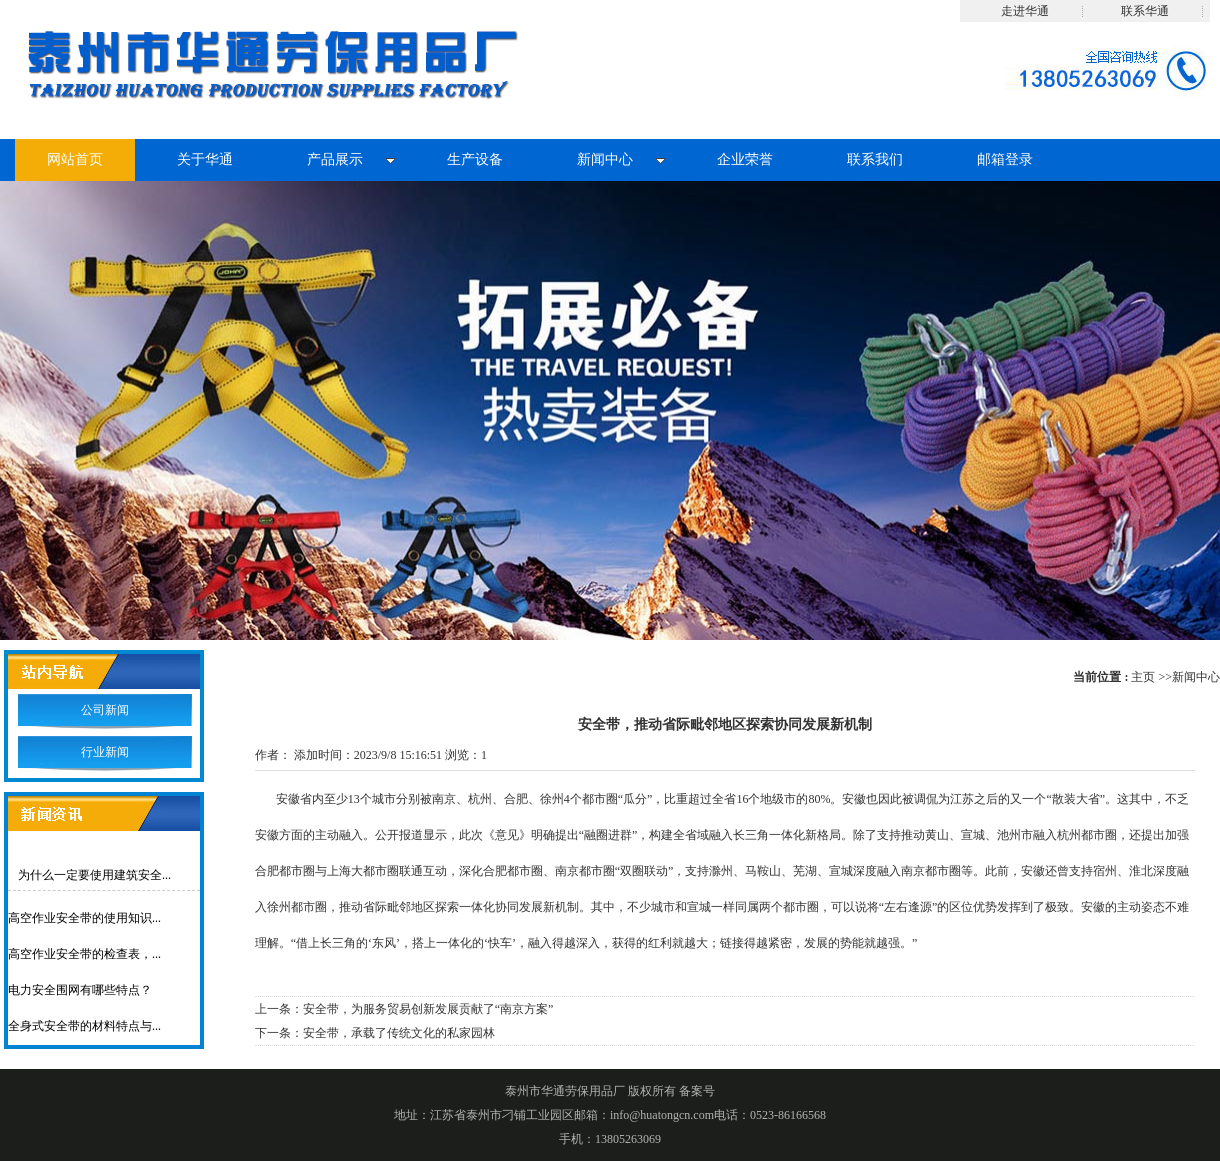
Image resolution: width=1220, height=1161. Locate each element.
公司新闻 (105, 710)
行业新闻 (105, 752)
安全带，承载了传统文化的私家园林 (399, 1033)
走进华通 (1025, 11)
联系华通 (1145, 11)
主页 (1143, 677)
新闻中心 (1196, 677)
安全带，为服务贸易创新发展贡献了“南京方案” (428, 1009)
